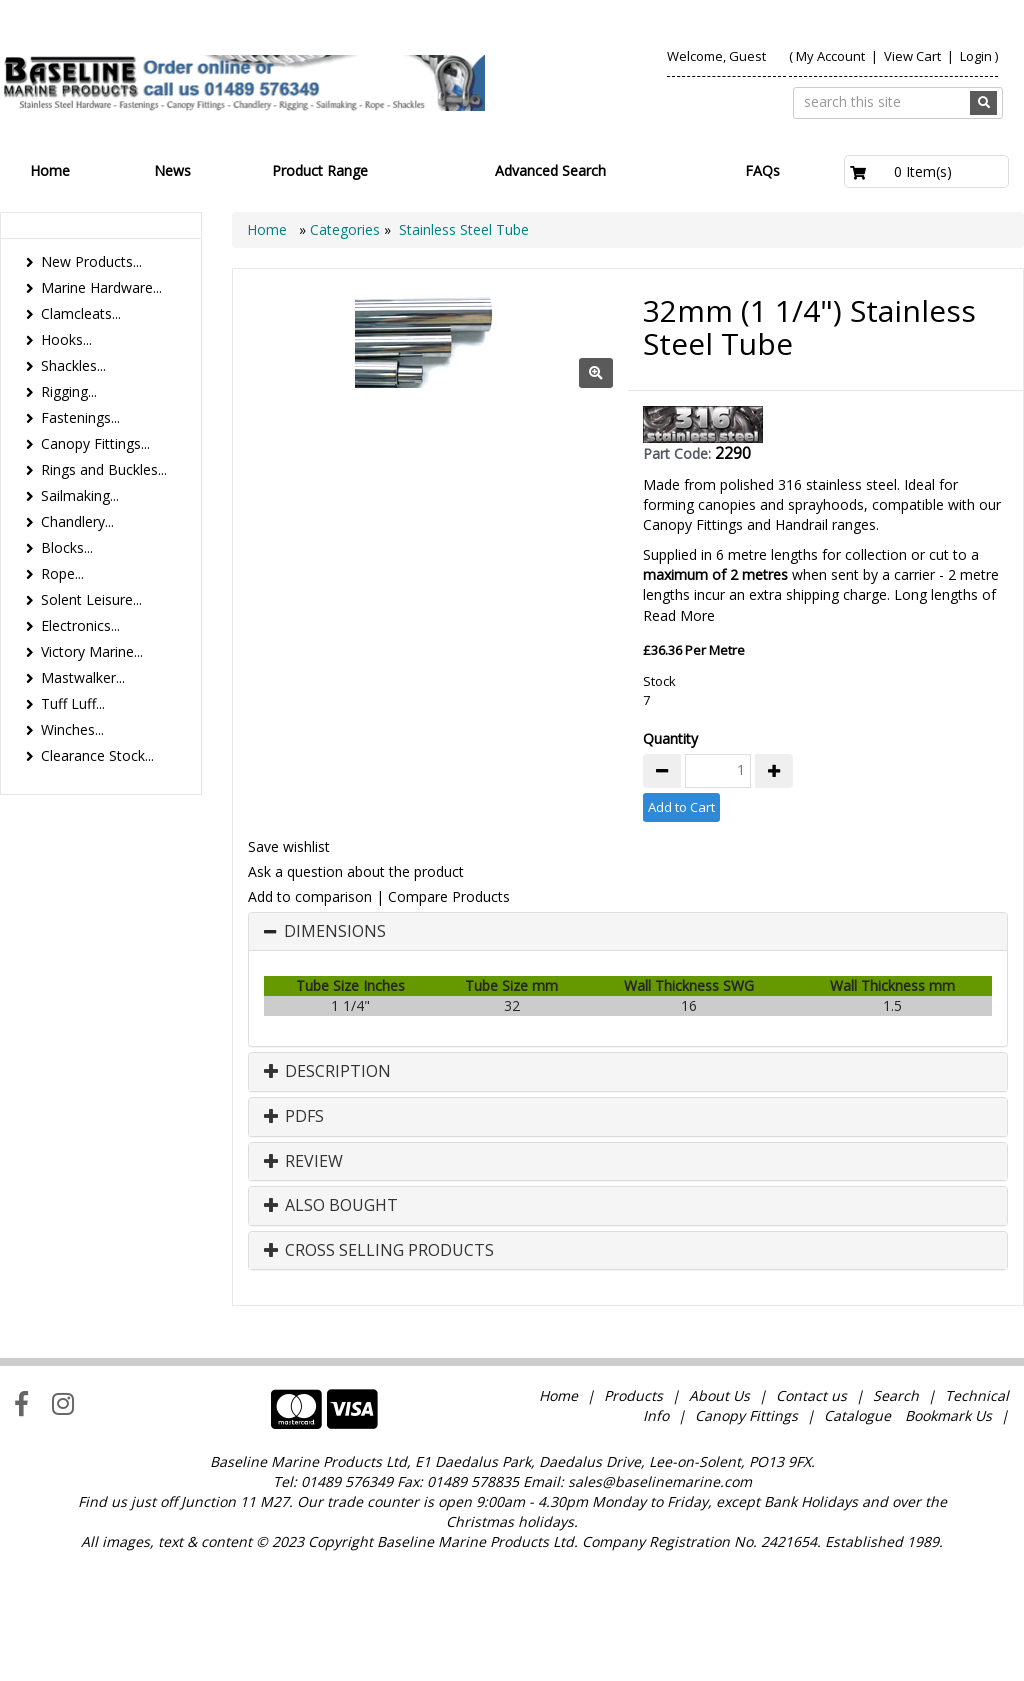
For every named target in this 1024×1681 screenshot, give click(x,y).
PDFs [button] (294, 1236)
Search (898, 1514)
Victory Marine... (92, 651)
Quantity (670, 857)
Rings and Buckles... (104, 469)
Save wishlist (289, 965)
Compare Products (449, 1015)
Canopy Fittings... (95, 443)
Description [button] (327, 1191)
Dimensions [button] (335, 1051)
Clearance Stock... (97, 755)
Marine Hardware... (101, 287)
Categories (347, 229)
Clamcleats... (81, 313)
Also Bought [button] (331, 1325)
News (172, 170)
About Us (719, 1514)
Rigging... (69, 391)
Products (633, 1514)
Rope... (62, 573)
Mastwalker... (83, 677)
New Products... (91, 261)
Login (976, 56)
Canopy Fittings (746, 1534)
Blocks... (67, 547)
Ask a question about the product (356, 990)
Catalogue (857, 1534)
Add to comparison (310, 1015)
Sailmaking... (80, 495)
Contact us (811, 1514)
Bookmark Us (948, 1534)
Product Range (320, 170)
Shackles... (73, 365)
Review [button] (303, 1281)
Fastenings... (80, 417)
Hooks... (66, 339)
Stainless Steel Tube (464, 229)
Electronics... (80, 625)
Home (50, 170)
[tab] (628, 1051)
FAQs (762, 170)
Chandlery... (77, 521)
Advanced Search (550, 170)
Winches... (72, 729)
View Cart (914, 56)
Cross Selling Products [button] (379, 1370)
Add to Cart (681, 926)
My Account (830, 56)
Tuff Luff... (73, 703)
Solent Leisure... (91, 599)
